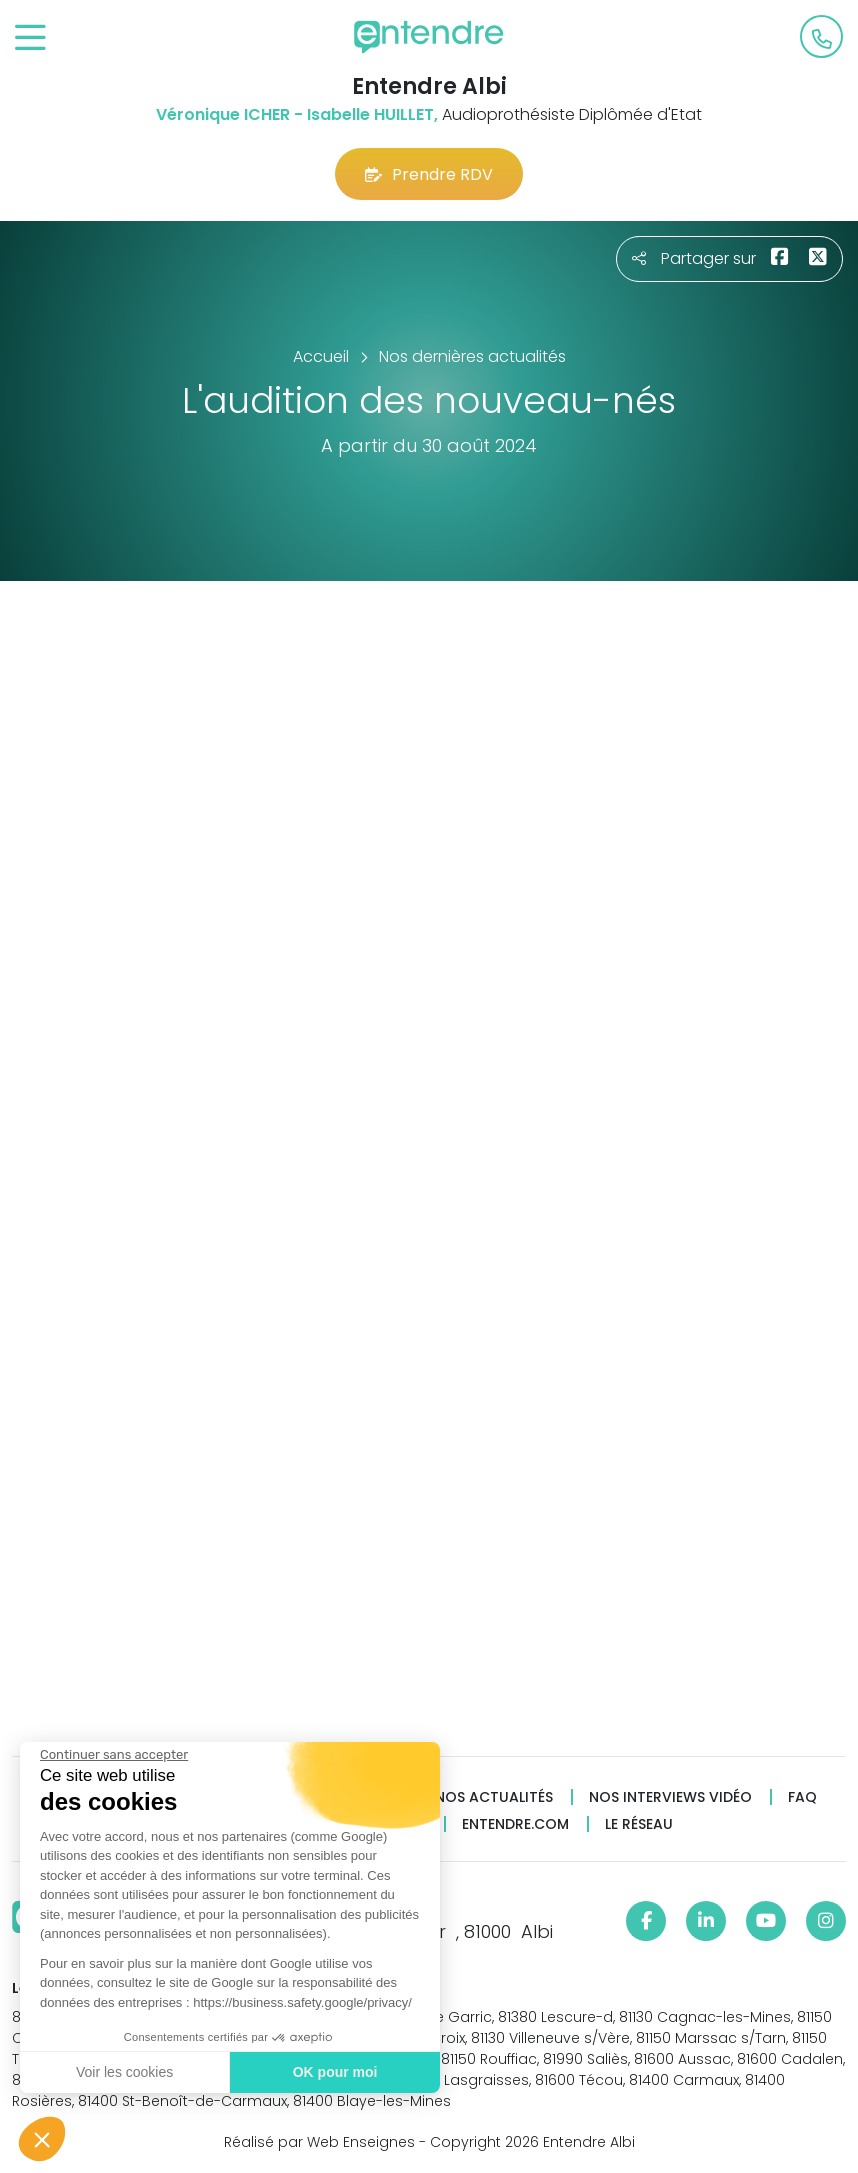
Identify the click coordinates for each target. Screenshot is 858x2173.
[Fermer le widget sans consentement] (113, 1755)
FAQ (802, 1797)
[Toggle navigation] (30, 38)
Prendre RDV (429, 174)
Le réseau (639, 1824)
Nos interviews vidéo (670, 1797)
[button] (42, 2139)
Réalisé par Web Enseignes (319, 2142)
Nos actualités (494, 1797)
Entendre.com (515, 1824)
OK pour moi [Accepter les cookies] (334, 2072)
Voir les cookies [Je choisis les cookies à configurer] (123, 2072)
